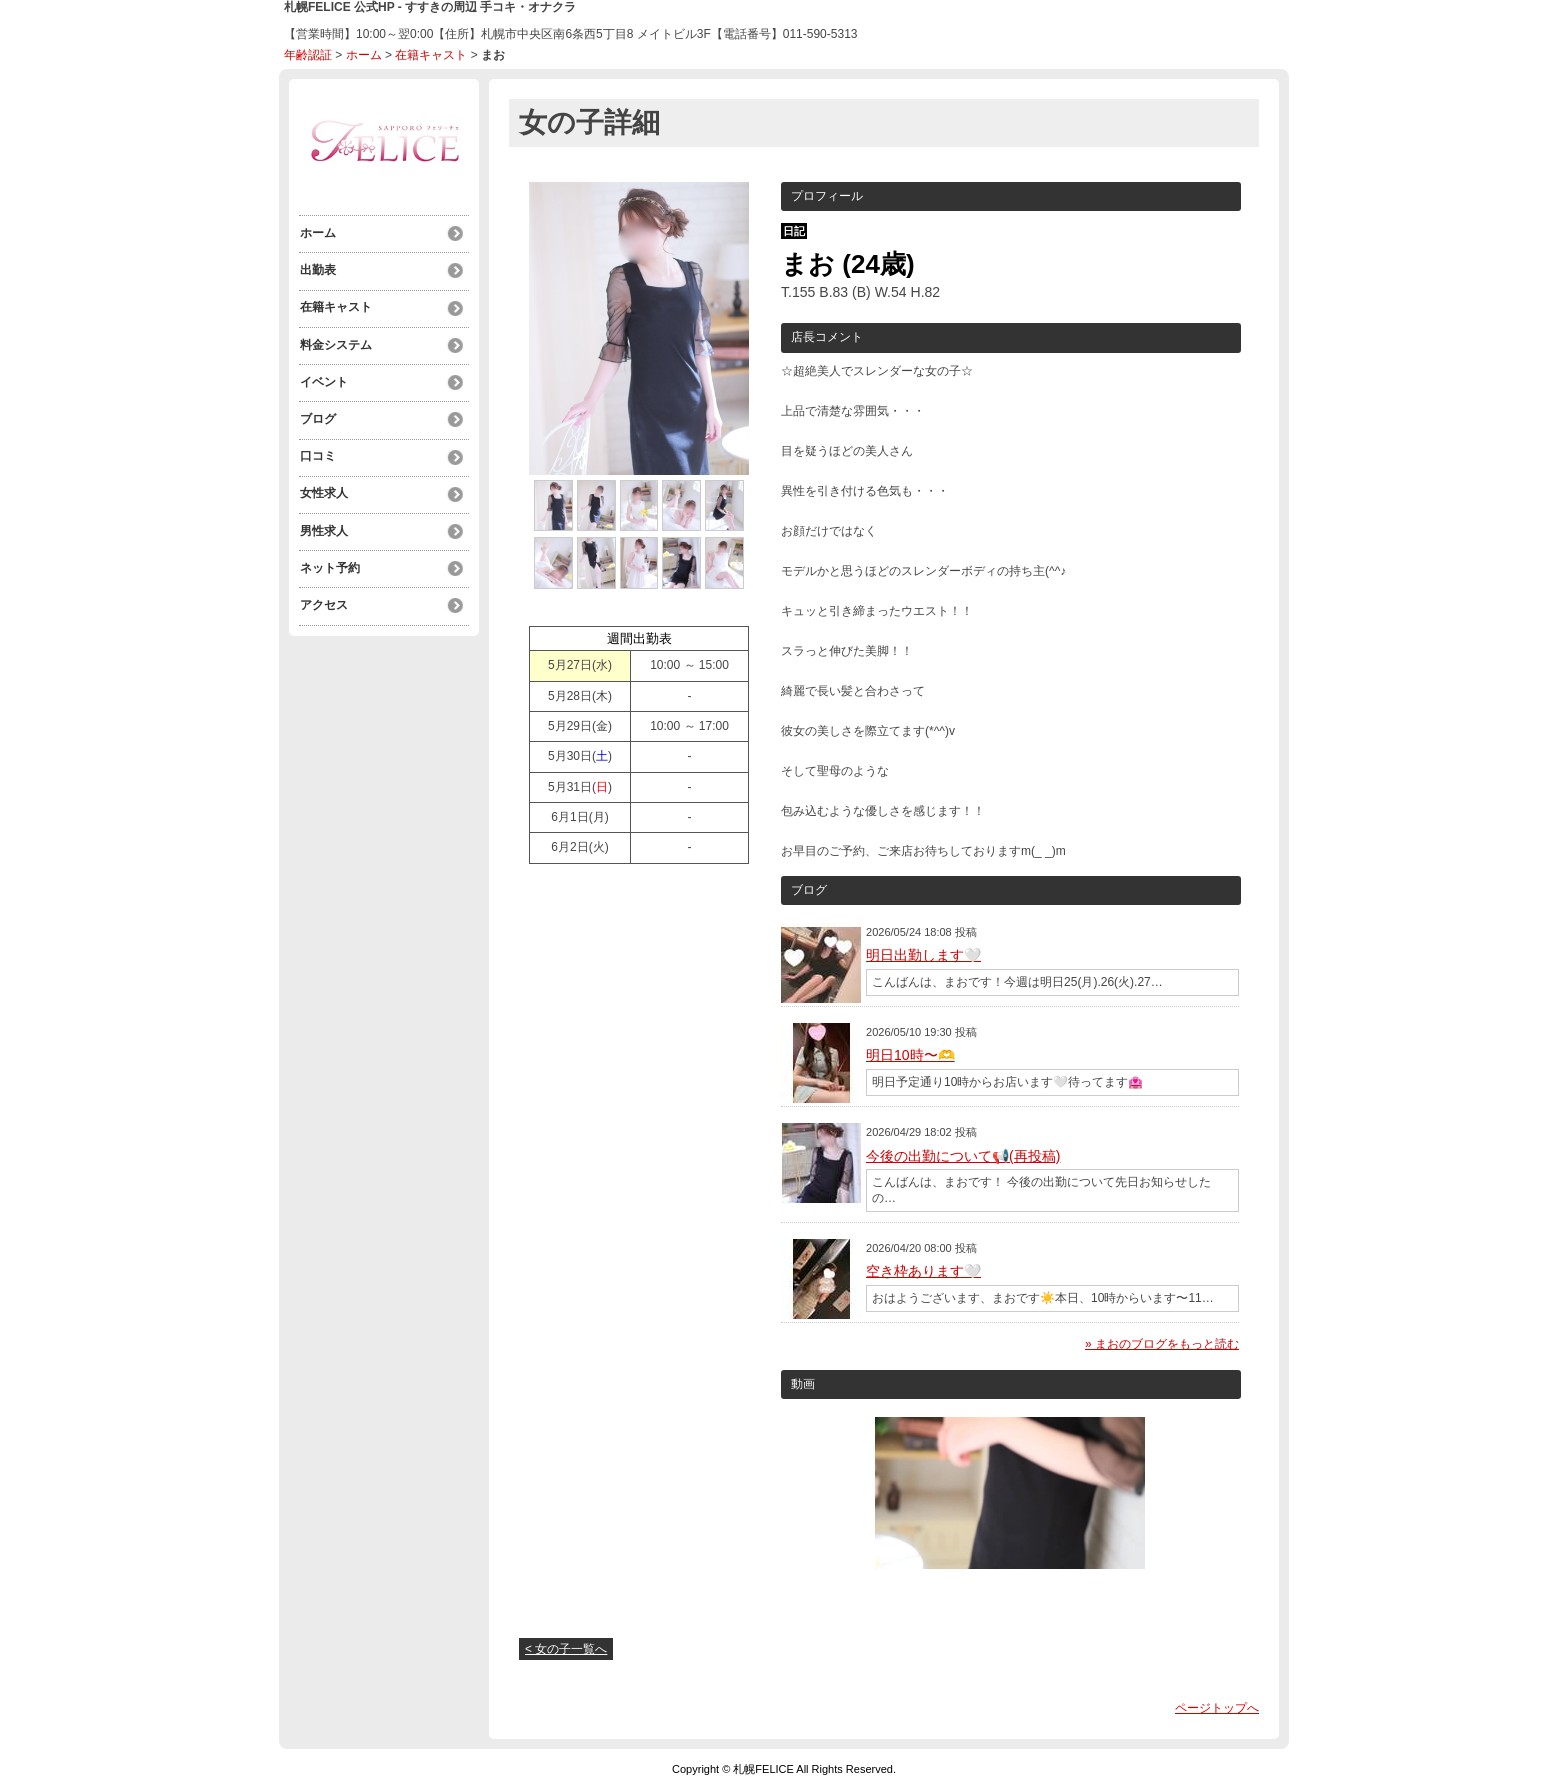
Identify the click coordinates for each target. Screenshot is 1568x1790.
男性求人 (323, 521)
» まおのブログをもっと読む (1162, 1344)
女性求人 (323, 485)
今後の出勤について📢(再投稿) (963, 1156)
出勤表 (317, 269)
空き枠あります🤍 (923, 1271)
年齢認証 (308, 55)
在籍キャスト (431, 55)
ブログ (317, 413)
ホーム (364, 55)
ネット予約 (329, 557)
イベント (323, 377)
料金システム (335, 341)
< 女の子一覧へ (566, 1649)
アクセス (323, 593)
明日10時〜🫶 (910, 1055)
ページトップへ (1217, 1708)
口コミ (317, 449)
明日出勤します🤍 (923, 955)
